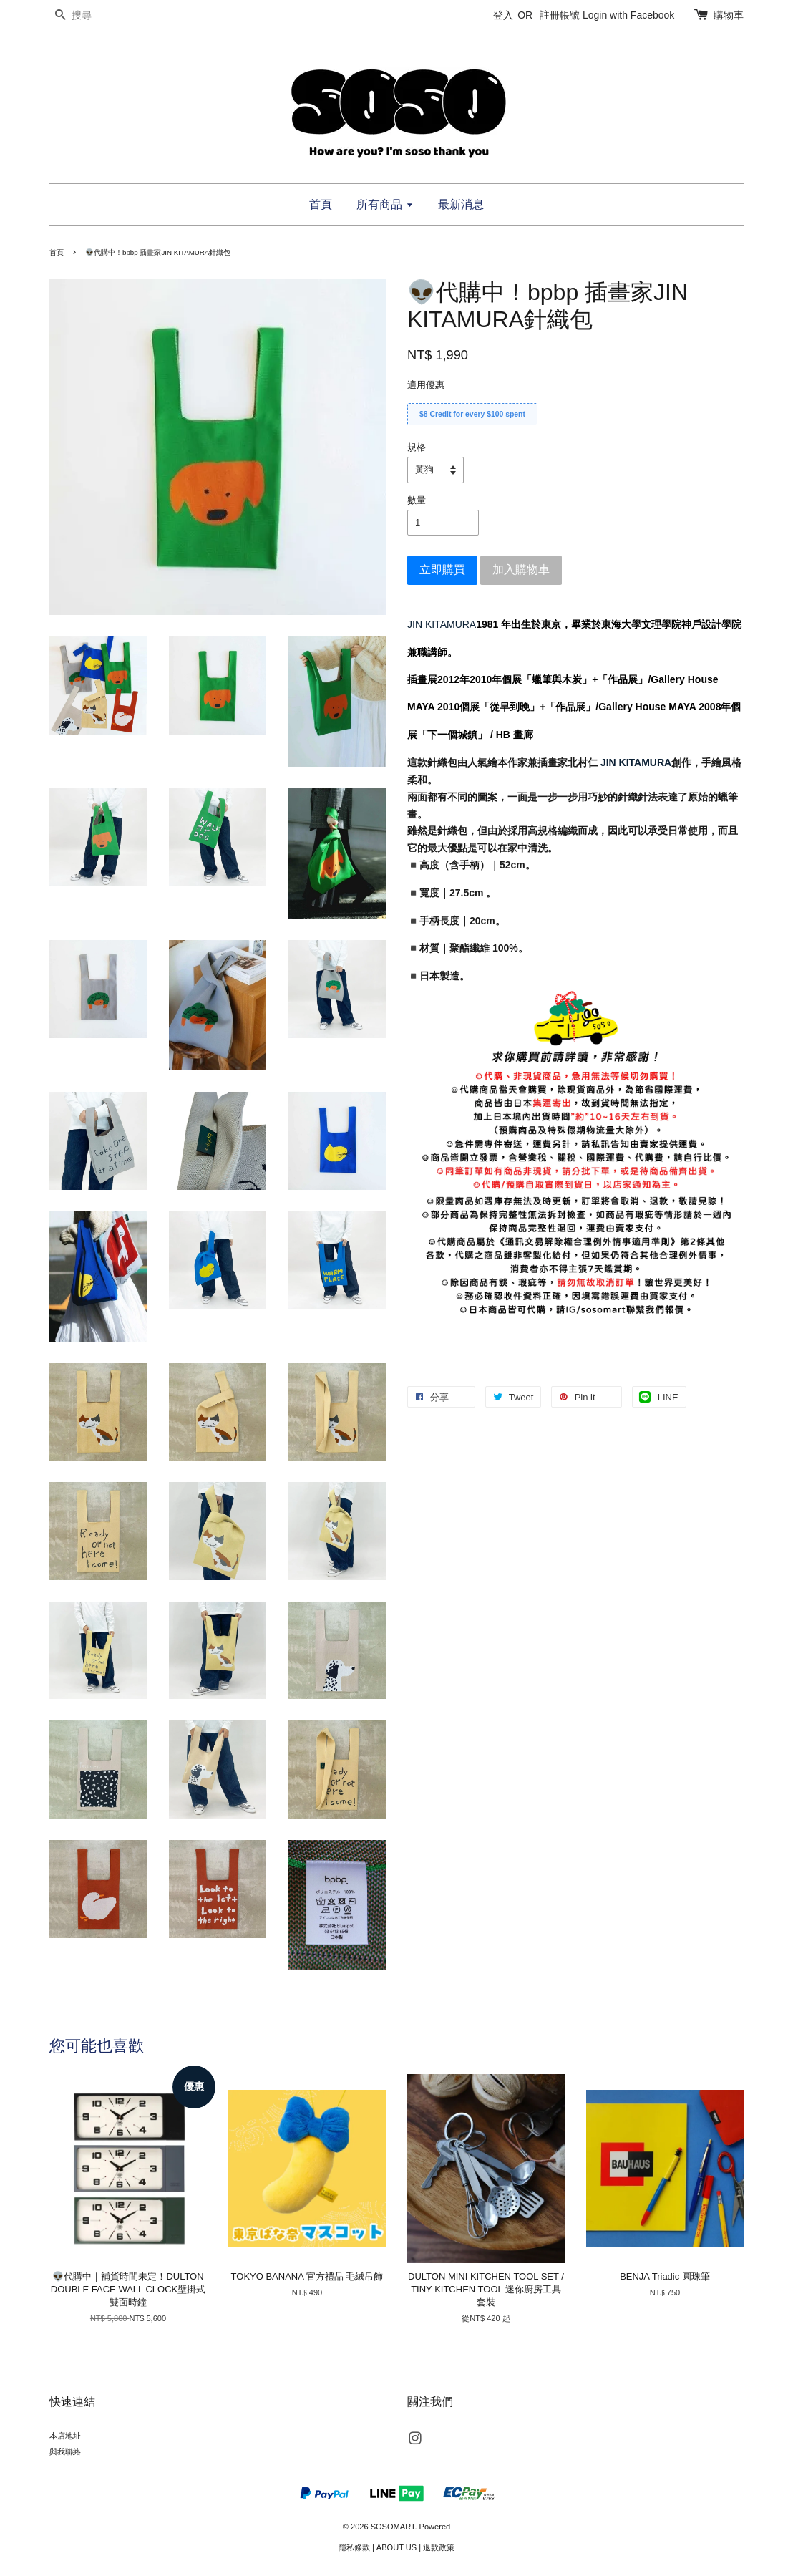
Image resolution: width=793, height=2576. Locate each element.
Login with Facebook (628, 15)
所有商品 (384, 204)
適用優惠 (425, 384)
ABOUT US (396, 2547)
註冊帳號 (560, 15)
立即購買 (442, 569)
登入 (503, 15)
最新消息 (461, 204)
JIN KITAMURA (441, 624)
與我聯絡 (65, 2451)
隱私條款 (354, 2547)
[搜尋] (92, 15)
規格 (416, 447)
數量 (416, 500)
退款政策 (438, 2547)
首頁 (320, 204)
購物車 (729, 15)
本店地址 (65, 2435)
